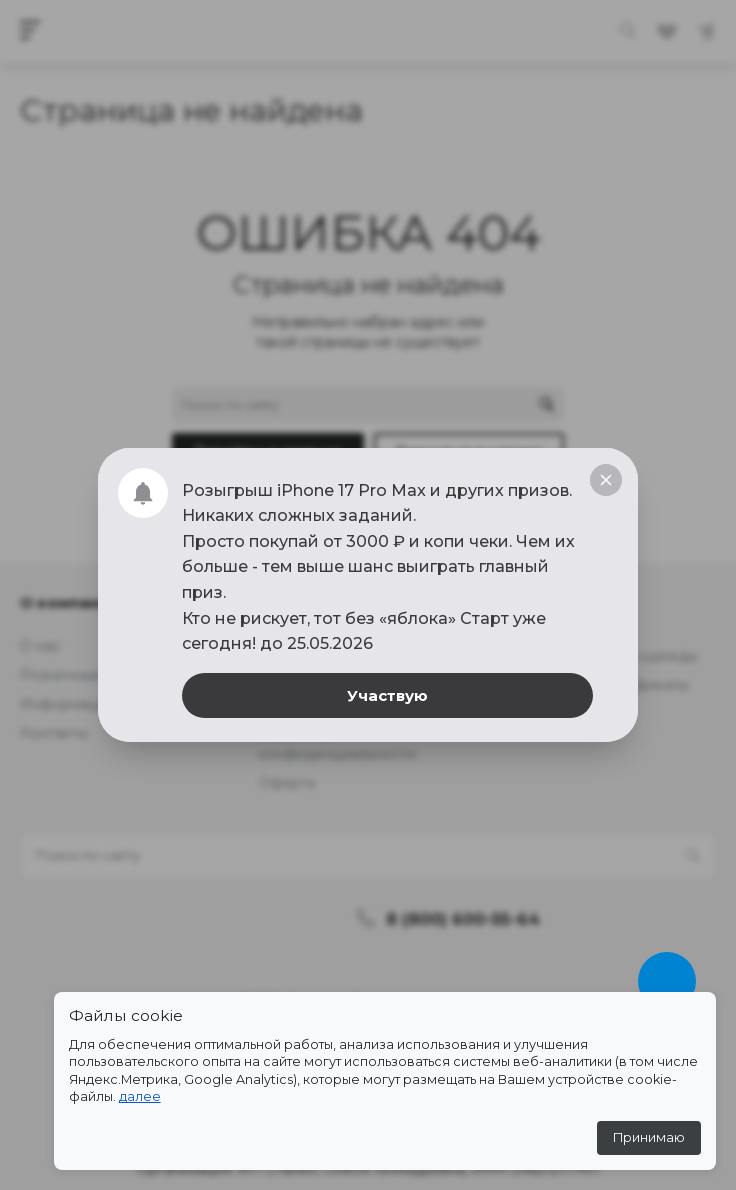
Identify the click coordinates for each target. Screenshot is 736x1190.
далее (140, 1096)
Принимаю (649, 1137)
